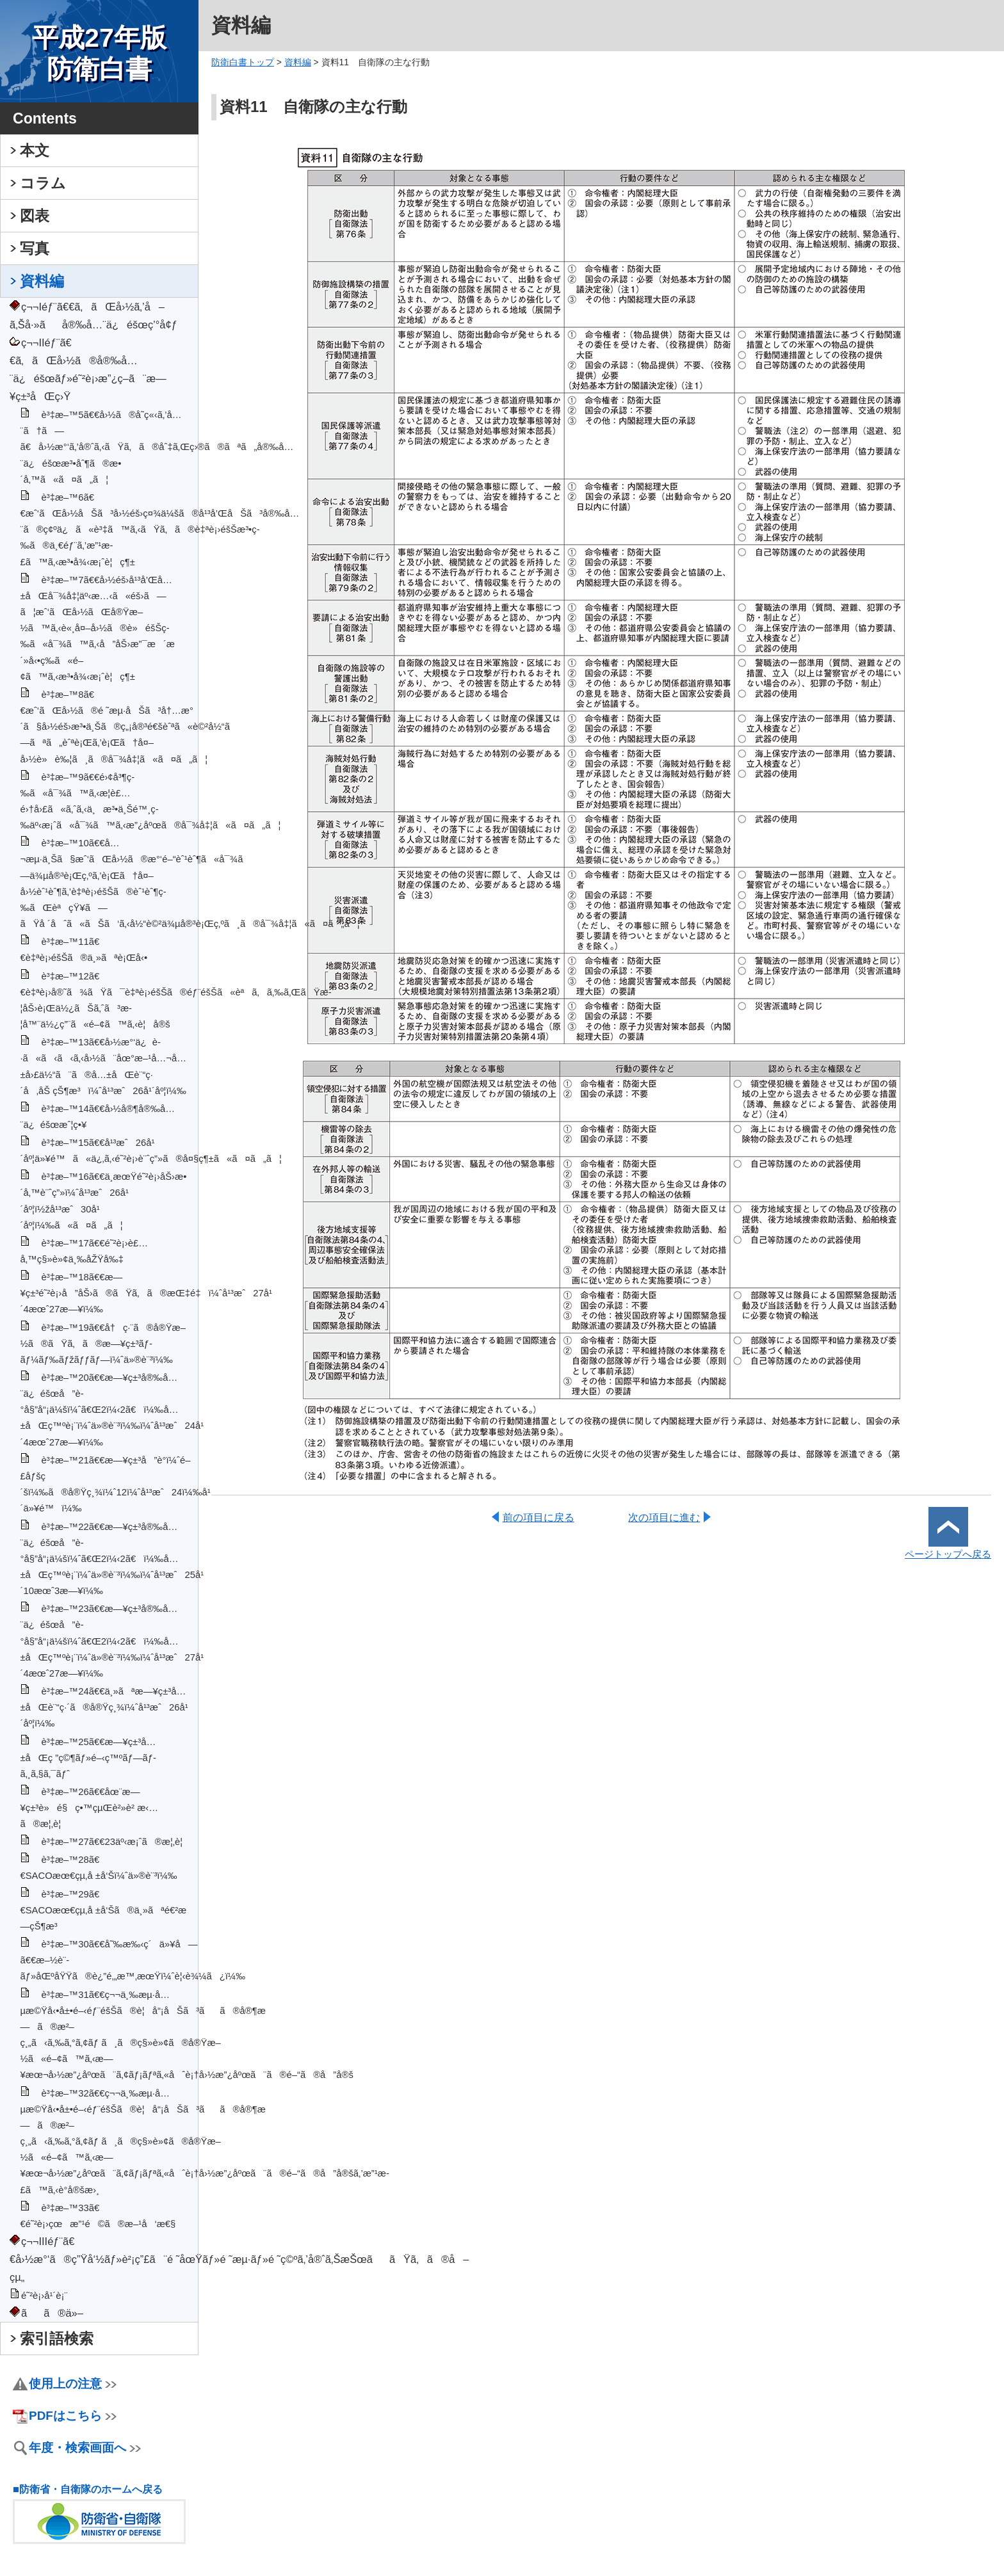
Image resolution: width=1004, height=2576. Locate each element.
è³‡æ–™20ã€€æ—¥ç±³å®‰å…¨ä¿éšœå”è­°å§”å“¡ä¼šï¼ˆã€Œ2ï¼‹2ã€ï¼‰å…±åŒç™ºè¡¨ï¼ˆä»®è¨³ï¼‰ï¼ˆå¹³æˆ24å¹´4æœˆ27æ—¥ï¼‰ (112, 1410)
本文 (34, 150)
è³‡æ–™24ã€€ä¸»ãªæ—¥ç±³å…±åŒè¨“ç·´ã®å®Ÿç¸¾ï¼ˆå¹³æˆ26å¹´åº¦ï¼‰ (104, 1707)
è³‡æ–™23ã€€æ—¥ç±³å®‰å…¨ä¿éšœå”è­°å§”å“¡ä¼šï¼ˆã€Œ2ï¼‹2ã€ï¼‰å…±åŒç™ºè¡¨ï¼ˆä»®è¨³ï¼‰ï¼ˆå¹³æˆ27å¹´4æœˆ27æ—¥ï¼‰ (112, 1641)
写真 (34, 248)
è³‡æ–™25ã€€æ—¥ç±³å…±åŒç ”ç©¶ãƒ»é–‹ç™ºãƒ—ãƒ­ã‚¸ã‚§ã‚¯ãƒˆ (88, 1758)
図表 (34, 215)
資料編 (42, 281)
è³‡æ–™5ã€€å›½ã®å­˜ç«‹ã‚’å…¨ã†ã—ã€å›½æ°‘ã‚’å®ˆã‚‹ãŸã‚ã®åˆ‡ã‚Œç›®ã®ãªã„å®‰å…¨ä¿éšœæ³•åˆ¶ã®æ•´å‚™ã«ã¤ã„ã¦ (156, 447)
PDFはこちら (73, 2415)
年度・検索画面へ (85, 2447)
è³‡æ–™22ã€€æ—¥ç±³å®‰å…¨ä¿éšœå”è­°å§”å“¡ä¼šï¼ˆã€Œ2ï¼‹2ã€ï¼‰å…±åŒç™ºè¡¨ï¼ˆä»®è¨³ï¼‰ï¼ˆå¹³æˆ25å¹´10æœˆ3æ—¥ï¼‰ (112, 1559)
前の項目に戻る (538, 1517)
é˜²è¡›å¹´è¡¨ (44, 2295)
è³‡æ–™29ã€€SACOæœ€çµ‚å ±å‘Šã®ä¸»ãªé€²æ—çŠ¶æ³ (107, 1910)
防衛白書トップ (242, 62)
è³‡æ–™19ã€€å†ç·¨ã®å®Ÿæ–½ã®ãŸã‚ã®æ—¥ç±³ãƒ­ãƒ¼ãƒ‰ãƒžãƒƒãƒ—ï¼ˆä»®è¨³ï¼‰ (103, 1344)
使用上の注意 (73, 2383)
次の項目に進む (664, 1517)
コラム (43, 183)
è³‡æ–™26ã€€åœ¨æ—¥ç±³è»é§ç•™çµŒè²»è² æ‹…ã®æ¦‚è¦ (89, 1808)
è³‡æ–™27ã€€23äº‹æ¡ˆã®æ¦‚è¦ (115, 1842)
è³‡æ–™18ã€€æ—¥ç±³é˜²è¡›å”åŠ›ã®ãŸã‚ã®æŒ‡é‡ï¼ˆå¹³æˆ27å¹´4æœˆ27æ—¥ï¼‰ (145, 1293)
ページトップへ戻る (948, 1548)
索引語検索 (56, 2338)
